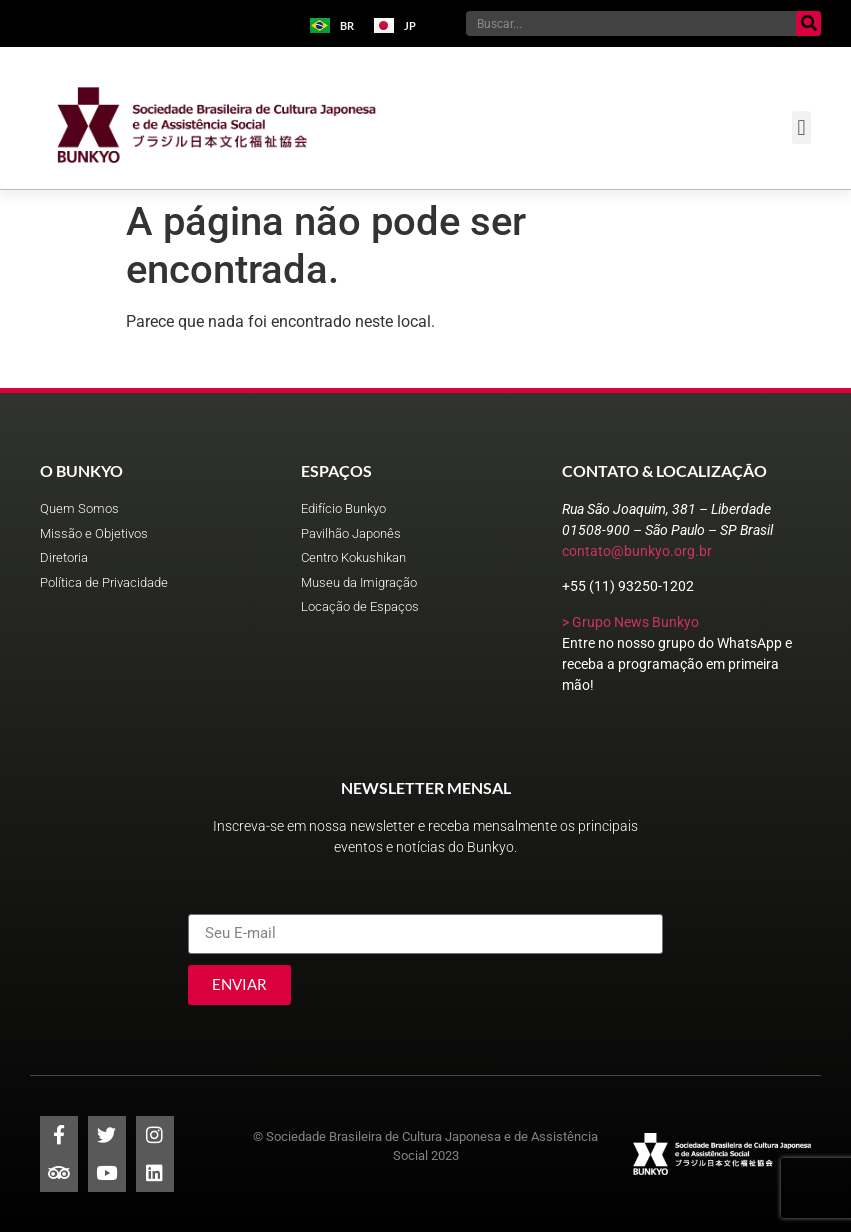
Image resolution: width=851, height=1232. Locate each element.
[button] (801, 127)
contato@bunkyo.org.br (637, 551)
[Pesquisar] (808, 23)
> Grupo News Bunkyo (630, 622)
